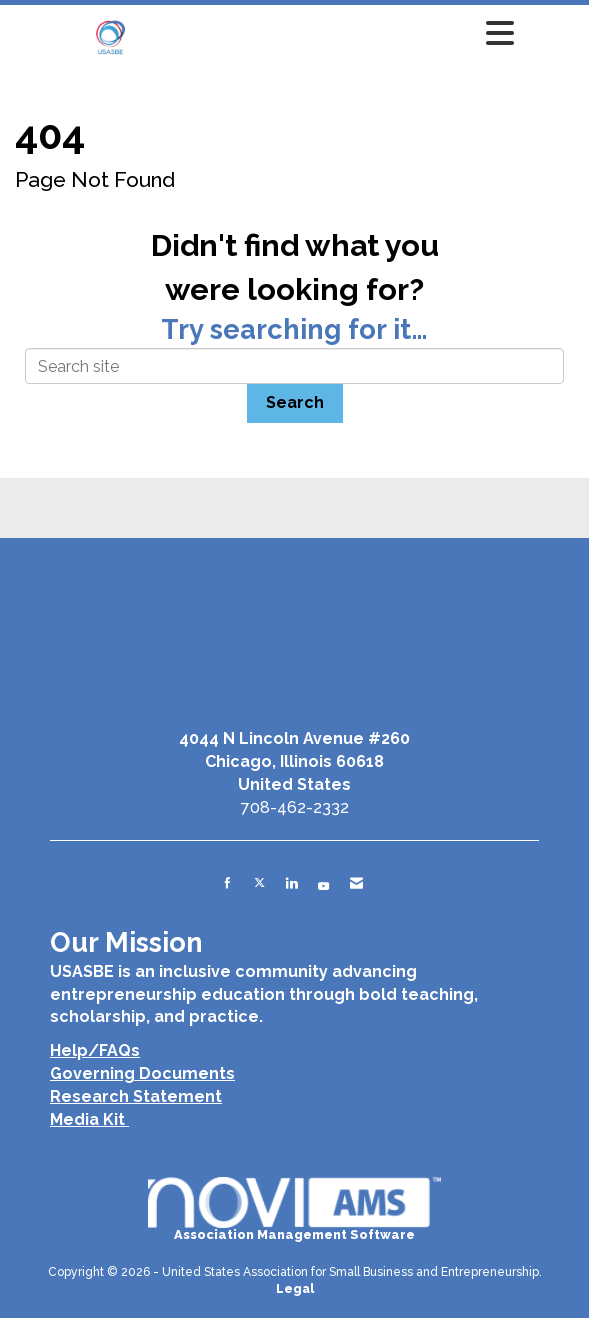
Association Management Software (294, 1209)
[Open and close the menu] (343, 34)
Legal (295, 1289)
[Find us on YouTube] (323, 883)
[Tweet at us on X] (259, 883)
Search (295, 402)
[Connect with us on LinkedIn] (291, 883)
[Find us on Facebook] (227, 883)
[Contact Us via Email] (356, 883)
